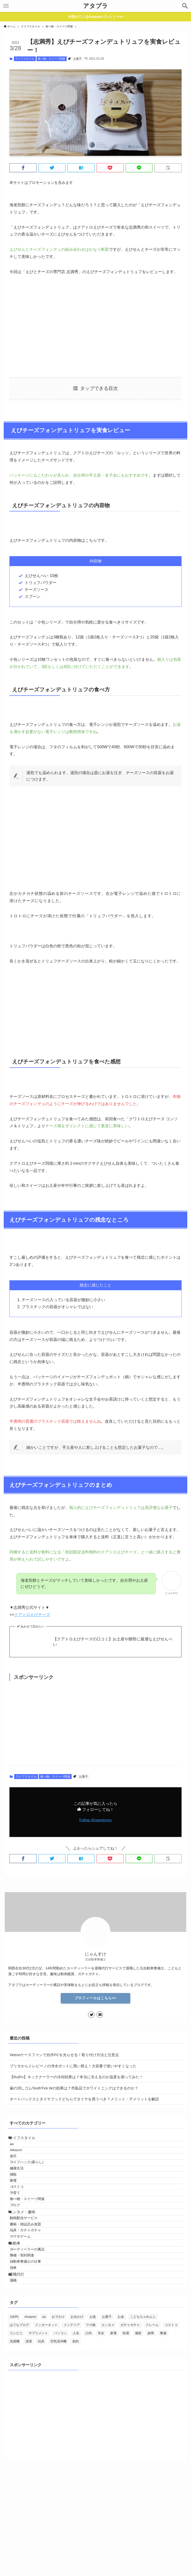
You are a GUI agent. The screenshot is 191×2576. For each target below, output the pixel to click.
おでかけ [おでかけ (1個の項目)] (58, 2411)
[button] (185, 6)
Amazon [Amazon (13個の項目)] (30, 2411)
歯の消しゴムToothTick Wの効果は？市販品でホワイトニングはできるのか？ (74, 2088)
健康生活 (23, 2190)
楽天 (19, 2170)
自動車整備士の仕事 (32, 2342)
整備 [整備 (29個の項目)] (163, 2427)
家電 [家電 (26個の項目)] (113, 2427)
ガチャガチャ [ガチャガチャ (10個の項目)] (130, 2419)
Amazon (22, 2160)
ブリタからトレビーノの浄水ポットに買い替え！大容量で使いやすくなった (73, 2066)
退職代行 (20, 2362)
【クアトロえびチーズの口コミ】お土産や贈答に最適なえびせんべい (112, 1642)
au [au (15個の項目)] (44, 2411)
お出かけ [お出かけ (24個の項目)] (77, 2411)
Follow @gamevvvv (95, 1820)
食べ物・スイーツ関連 (51, 58)
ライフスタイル (24, 58)
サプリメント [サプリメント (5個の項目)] (38, 2427)
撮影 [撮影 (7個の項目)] (138, 2427)
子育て (21, 2230)
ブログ (21, 2250)
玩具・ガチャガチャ (32, 2291)
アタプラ (95, 6)
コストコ (23, 2220)
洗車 (19, 2352)
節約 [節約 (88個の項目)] (75, 2435)
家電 (19, 2210)
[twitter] (91, 2014)
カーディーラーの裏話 (33, 2322)
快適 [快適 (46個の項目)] (126, 2427)
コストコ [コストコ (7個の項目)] (171, 2419)
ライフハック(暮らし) (33, 2180)
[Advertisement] (96, 326)
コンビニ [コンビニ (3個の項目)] (16, 2427)
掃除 (19, 2200)
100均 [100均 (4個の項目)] (14, 2411)
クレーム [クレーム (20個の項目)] (152, 2419)
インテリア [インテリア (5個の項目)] (72, 2419)
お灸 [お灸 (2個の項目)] (93, 2411)
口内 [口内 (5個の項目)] (88, 2427)
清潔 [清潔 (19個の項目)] (28, 2435)
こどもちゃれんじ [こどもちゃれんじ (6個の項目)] (143, 2411)
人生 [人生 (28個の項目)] (76, 2427)
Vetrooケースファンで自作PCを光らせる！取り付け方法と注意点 (64, 2055)
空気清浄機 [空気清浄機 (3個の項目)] (58, 2435)
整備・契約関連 (28, 2332)
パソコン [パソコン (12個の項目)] (60, 2427)
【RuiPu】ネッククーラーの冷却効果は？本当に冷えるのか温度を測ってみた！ (76, 2077)
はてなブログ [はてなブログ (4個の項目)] (19, 2419)
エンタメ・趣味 (26, 2260)
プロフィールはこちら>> (95, 1998)
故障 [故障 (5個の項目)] (150, 2427)
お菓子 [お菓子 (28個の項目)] (107, 2411)
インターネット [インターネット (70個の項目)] (46, 2419)
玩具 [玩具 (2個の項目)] (41, 2435)
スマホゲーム (26, 2301)
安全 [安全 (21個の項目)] (101, 2427)
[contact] (99, 2014)
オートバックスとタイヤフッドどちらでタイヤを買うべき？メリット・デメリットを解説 (84, 2099)
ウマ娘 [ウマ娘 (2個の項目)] (91, 2419)
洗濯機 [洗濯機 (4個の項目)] (14, 2435)
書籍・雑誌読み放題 (32, 2281)
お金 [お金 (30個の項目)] (121, 2411)
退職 (19, 2373)
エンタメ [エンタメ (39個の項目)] (107, 2419)
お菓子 (77, 58)
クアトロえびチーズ (32, 1615)
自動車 (19, 2311)
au (18, 2150)
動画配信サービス (30, 2271)
